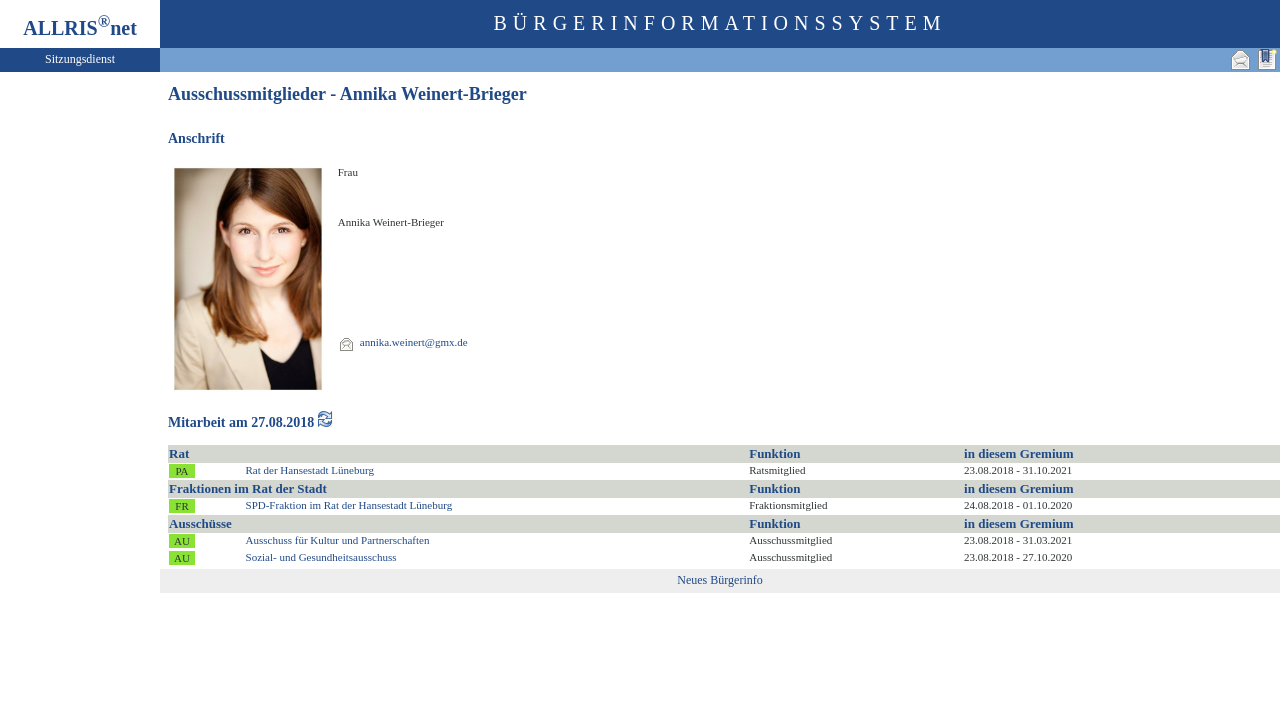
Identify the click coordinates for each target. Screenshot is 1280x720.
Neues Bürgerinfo (719, 580)
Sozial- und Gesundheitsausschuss (321, 557)
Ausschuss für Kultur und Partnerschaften (338, 540)
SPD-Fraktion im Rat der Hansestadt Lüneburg (349, 505)
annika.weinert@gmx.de (414, 342)
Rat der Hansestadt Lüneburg (310, 470)
